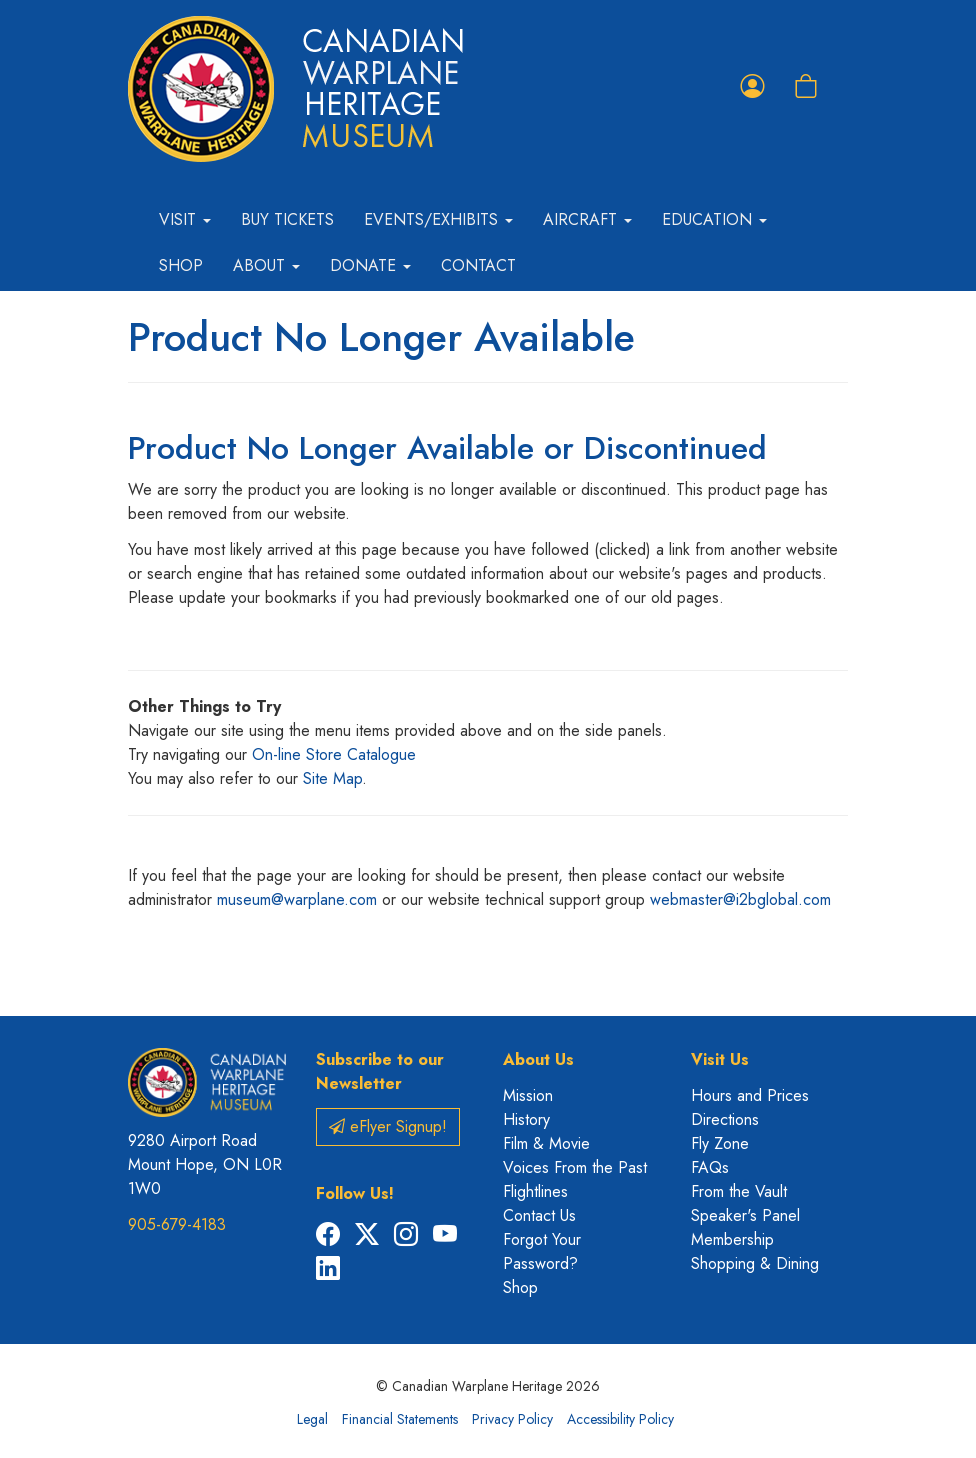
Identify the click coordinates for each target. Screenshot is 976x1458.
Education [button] (714, 219)
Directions (725, 1119)
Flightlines (535, 1191)
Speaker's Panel (745, 1215)
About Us (538, 1059)
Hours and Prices (750, 1095)
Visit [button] (185, 219)
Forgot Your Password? (542, 1251)
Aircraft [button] (587, 219)
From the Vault (739, 1191)
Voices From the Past (575, 1167)
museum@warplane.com (297, 899)
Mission (528, 1095)
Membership (732, 1239)
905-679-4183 (177, 1224)
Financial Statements (400, 1419)
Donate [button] (370, 265)
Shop (181, 265)
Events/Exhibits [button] (438, 219)
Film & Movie (546, 1143)
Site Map (332, 778)
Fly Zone (720, 1143)
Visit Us (720, 1059)
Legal (312, 1419)
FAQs (710, 1167)
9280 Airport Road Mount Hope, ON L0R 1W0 (205, 1164)
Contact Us (539, 1215)
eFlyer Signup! (388, 1126)
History (526, 1119)
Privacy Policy (512, 1419)
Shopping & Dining (755, 1263)
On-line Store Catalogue (334, 754)
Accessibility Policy (620, 1419)
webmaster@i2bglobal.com (740, 899)
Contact (478, 265)
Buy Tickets (287, 219)
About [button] (266, 265)
